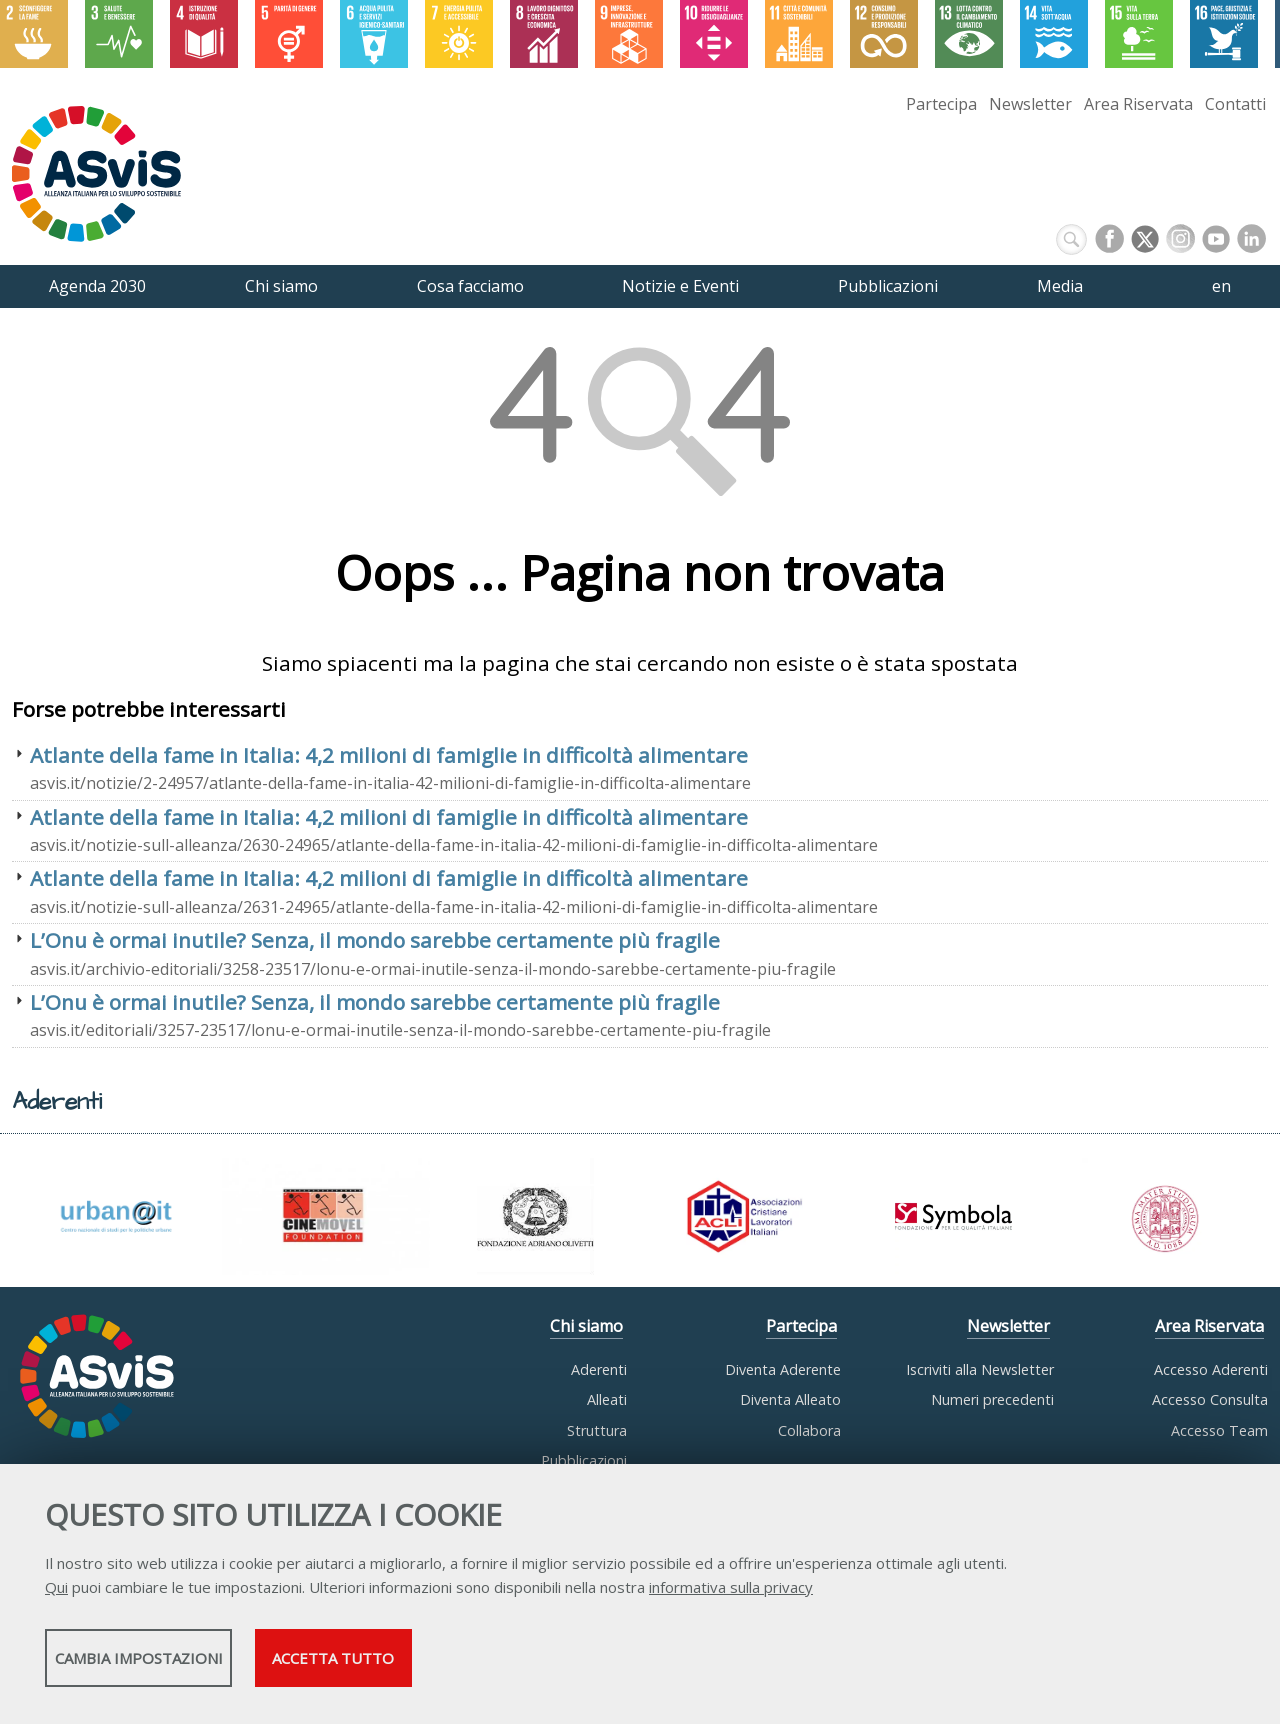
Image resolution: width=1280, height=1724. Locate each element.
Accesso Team (1219, 1430)
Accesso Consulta (1210, 1399)
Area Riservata (1138, 104)
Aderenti (599, 1369)
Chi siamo (586, 1326)
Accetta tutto (563, 1665)
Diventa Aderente (783, 1369)
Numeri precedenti (992, 1399)
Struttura (597, 1430)
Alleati (607, 1399)
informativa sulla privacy (731, 1594)
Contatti (1235, 104)
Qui (56, 1594)
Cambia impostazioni (203, 1665)
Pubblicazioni (584, 1460)
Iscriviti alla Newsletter (980, 1369)
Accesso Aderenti (1211, 1369)
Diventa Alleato (790, 1399)
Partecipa (941, 104)
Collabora (809, 1430)
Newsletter (1030, 104)
